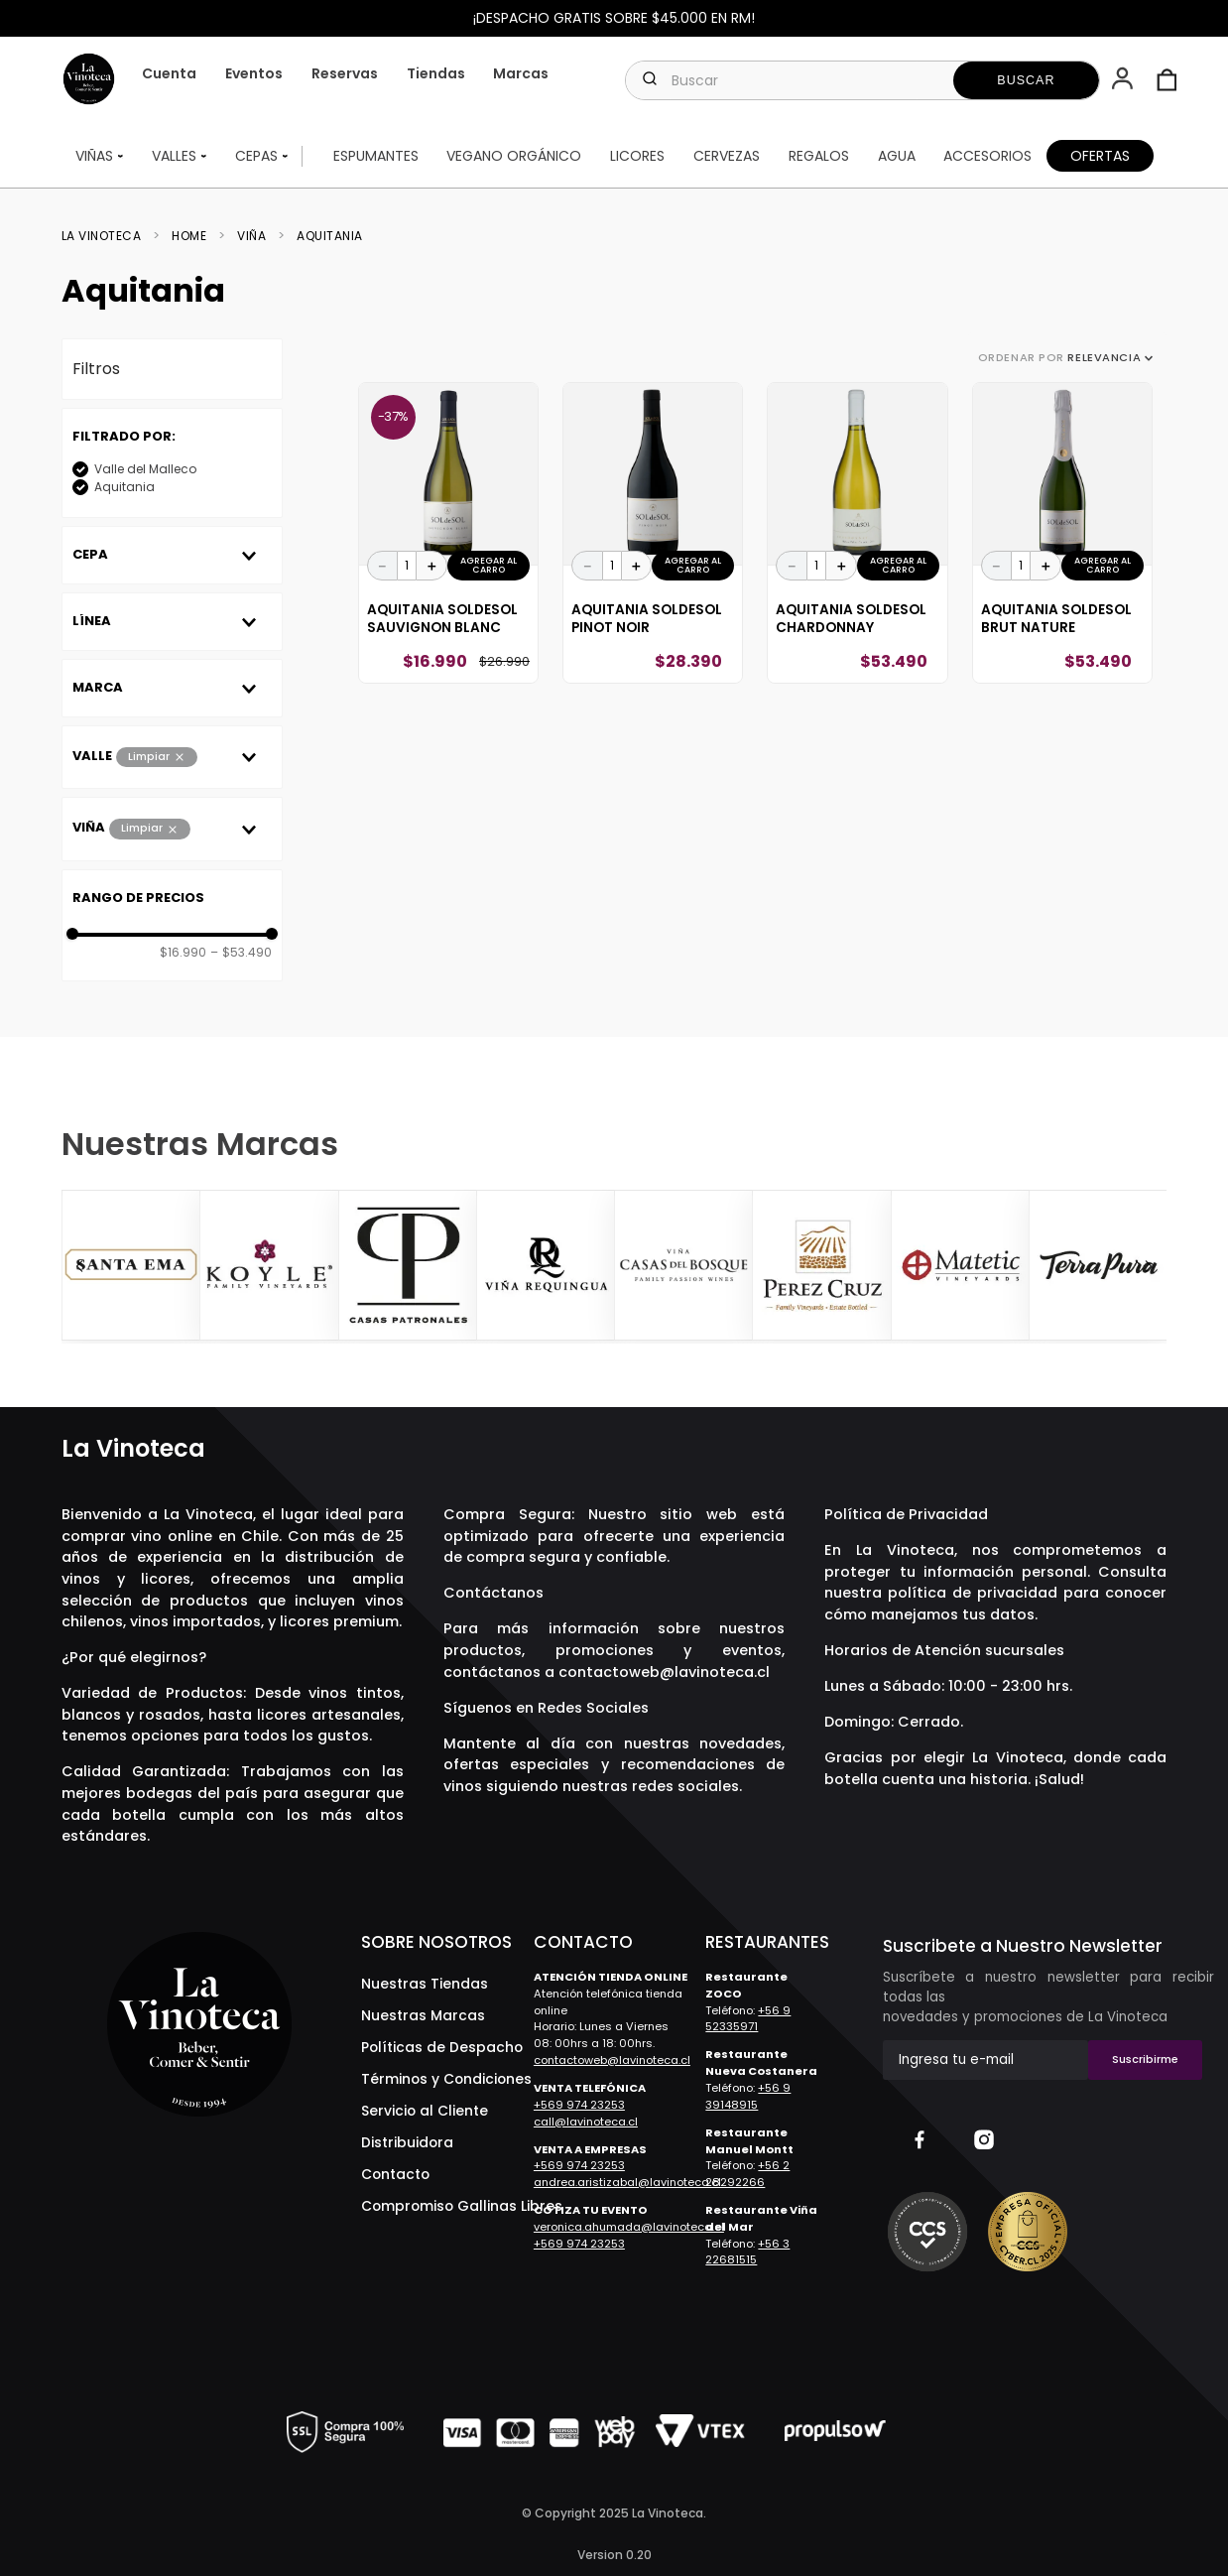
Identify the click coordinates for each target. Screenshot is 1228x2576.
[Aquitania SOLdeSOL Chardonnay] (857, 533)
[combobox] (862, 80)
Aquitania (330, 236)
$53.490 (241, 953)
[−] (383, 565)
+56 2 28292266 (747, 2173)
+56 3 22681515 (747, 2252)
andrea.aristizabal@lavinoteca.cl (627, 2182)
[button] (1124, 80)
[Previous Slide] (79, 1266)
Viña (251, 236)
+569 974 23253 (579, 2105)
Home (189, 236)
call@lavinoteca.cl (586, 2121)
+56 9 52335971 (748, 2018)
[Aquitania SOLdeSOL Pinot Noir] (652, 533)
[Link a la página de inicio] (107, 236)
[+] (431, 565)
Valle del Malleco (145, 468)
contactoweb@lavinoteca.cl (664, 1672)
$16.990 (183, 953)
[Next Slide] (1149, 1266)
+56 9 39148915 (748, 2096)
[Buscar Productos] (1026, 80)
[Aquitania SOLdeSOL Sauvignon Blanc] (448, 533)
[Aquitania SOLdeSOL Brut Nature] (1062, 533)
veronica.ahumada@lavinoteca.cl (629, 2227)
